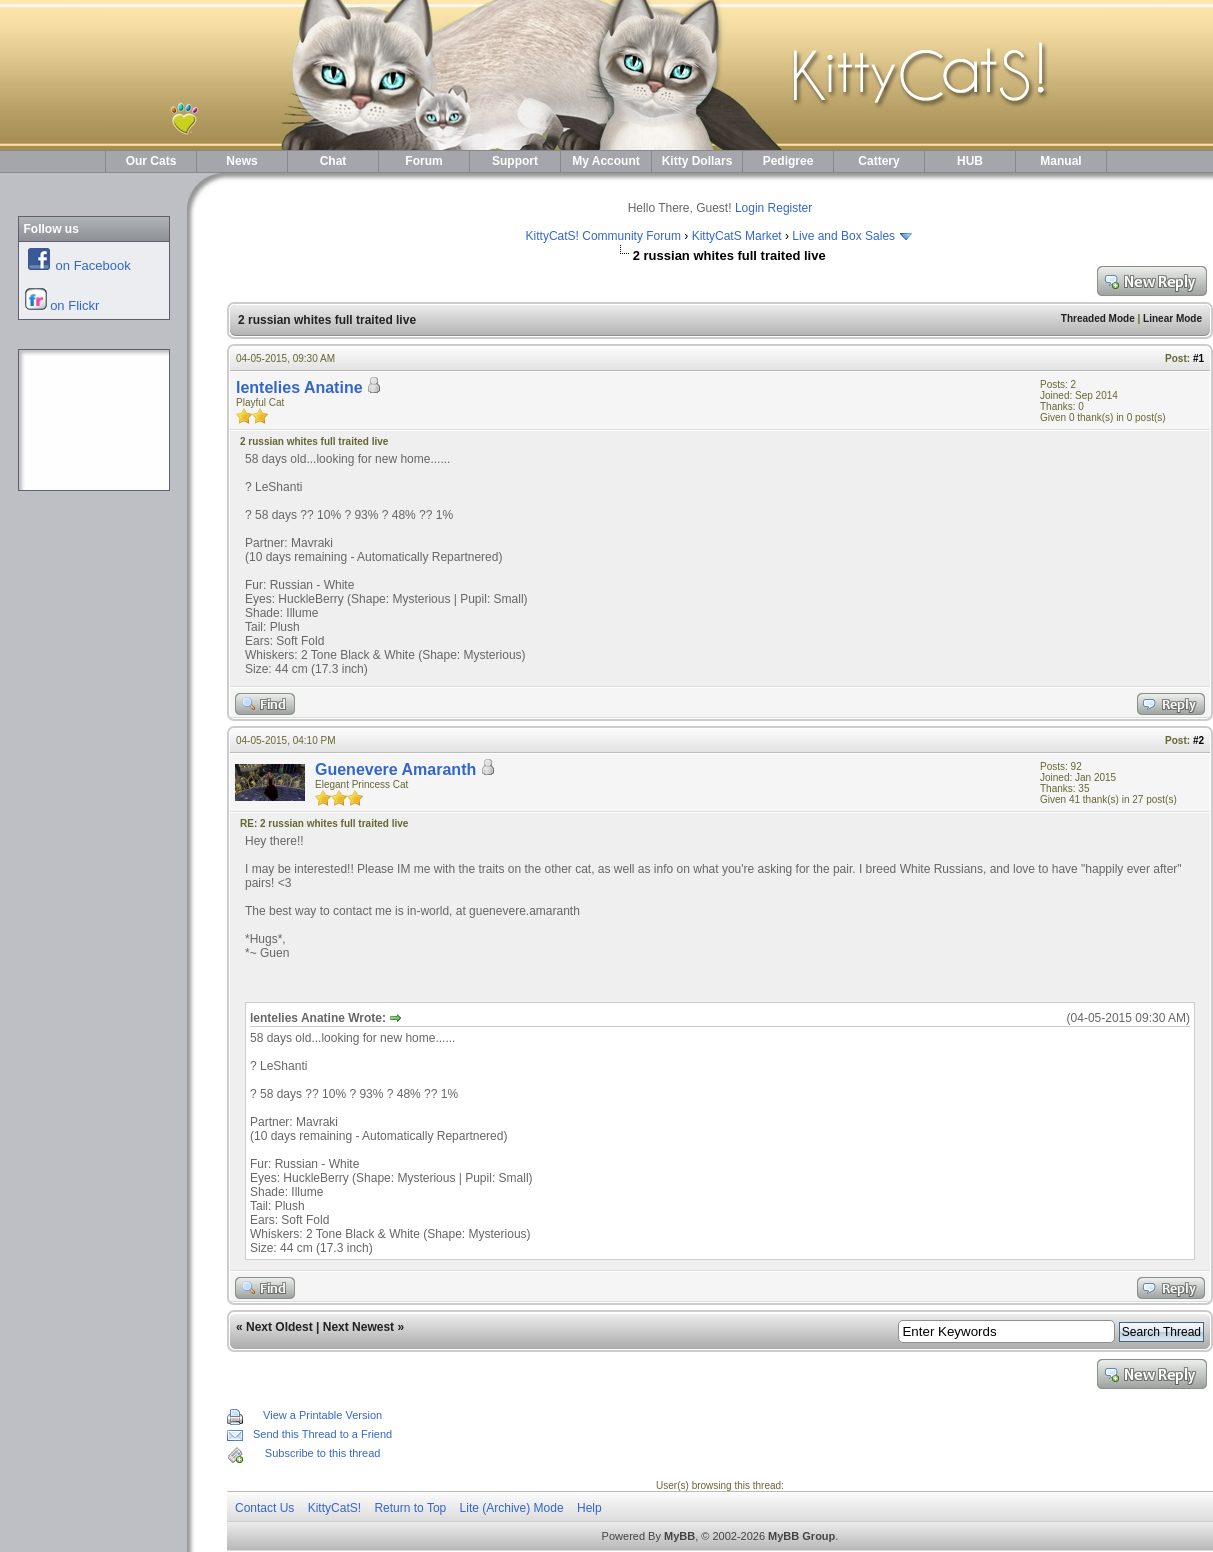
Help (589, 1508)
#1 (1198, 358)
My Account (606, 161)
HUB (970, 161)
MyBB (679, 1536)
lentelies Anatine (299, 387)
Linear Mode (1172, 318)
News (241, 161)
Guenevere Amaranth (395, 769)
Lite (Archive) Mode (512, 1508)
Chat (333, 161)
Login (749, 208)
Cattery (878, 161)
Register (790, 208)
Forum (423, 161)
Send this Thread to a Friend (322, 1434)
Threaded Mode (1098, 318)
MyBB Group (801, 1536)
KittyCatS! (334, 1508)
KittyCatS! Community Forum (603, 236)
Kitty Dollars (697, 161)
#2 (1198, 740)
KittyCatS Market (737, 236)
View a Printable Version (322, 1415)
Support (515, 161)
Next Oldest (279, 1327)
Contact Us (264, 1508)
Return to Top (410, 1508)
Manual (1060, 161)
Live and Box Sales (843, 236)
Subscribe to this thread (323, 1453)
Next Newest (358, 1327)
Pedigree (788, 161)
